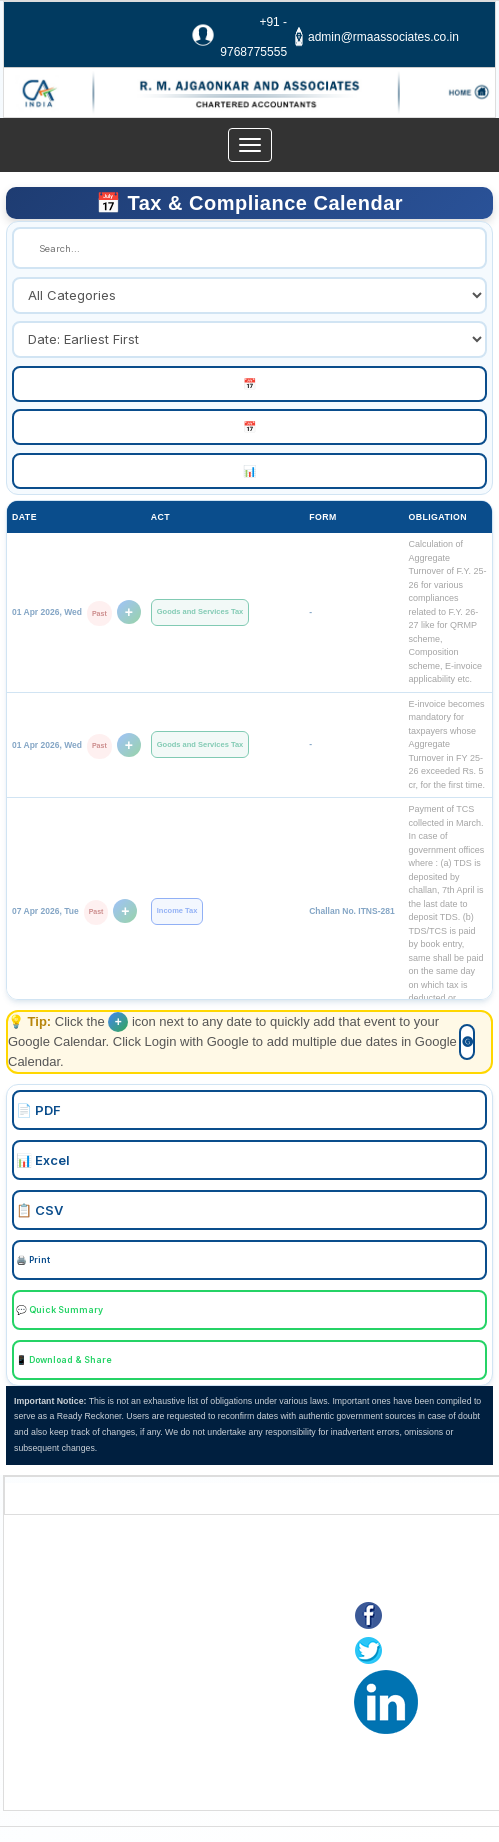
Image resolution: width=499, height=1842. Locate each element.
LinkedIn (453, 1687)
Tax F (50, 1747)
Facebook (424, 1617)
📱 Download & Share (64, 1360)
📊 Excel (43, 1160)
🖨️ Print (33, 1260)
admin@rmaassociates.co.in (383, 37)
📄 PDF (38, 1110)
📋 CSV (39, 1210)
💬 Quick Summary (59, 1310)
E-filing (54, 1697)
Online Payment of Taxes (106, 1672)
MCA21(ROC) (74, 1722)
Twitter (412, 1652)
